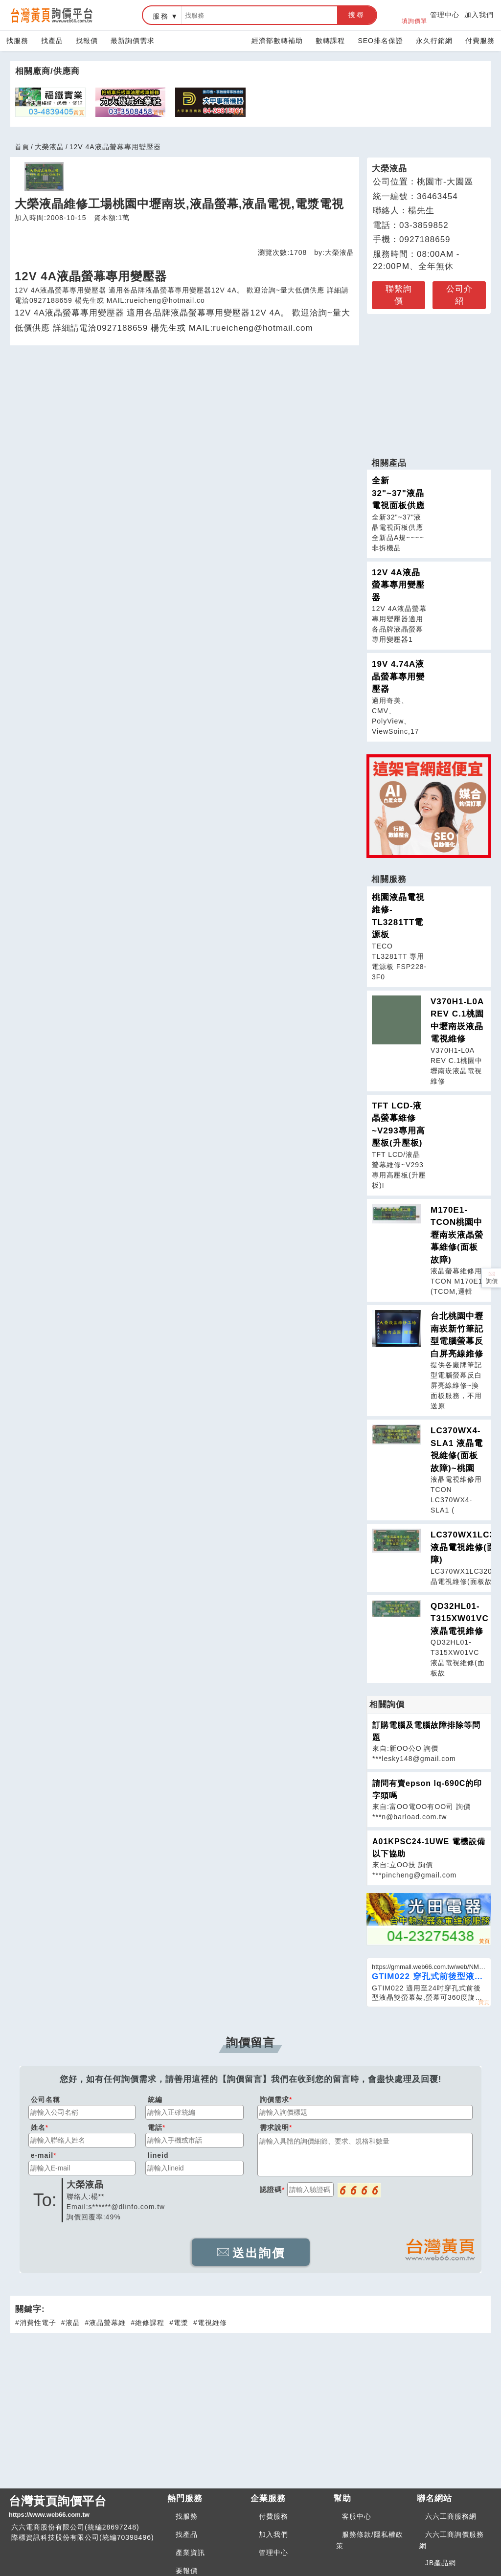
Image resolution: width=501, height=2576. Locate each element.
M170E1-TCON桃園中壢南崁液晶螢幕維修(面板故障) (457, 1235)
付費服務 (480, 41)
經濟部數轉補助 (277, 41)
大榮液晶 (49, 147)
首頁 (22, 147)
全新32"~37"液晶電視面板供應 (398, 493)
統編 (155, 2099)
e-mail (42, 2155)
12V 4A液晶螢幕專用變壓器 (398, 585)
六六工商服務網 (451, 2516)
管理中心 (444, 15)
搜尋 (356, 15)
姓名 (38, 2127)
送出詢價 (250, 2253)
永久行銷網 (434, 41)
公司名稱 (45, 2099)
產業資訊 (190, 2552)
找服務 (17, 41)
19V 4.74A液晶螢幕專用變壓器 (398, 676)
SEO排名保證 (380, 41)
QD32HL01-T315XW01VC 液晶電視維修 (460, 1619)
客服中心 (356, 2516)
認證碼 (271, 2189)
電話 (155, 2127)
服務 (161, 16)
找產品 (52, 41)
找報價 (87, 41)
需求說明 (274, 2127)
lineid (158, 2155)
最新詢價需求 (133, 41)
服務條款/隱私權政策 (369, 2540)
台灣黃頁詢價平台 (84, 2507)
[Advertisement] (428, 380)
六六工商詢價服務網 (451, 2540)
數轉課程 (330, 41)
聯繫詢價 (399, 295)
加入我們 (479, 15)
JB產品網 (440, 2563)
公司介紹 (459, 295)
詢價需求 (274, 2099)
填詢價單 (414, 15)
